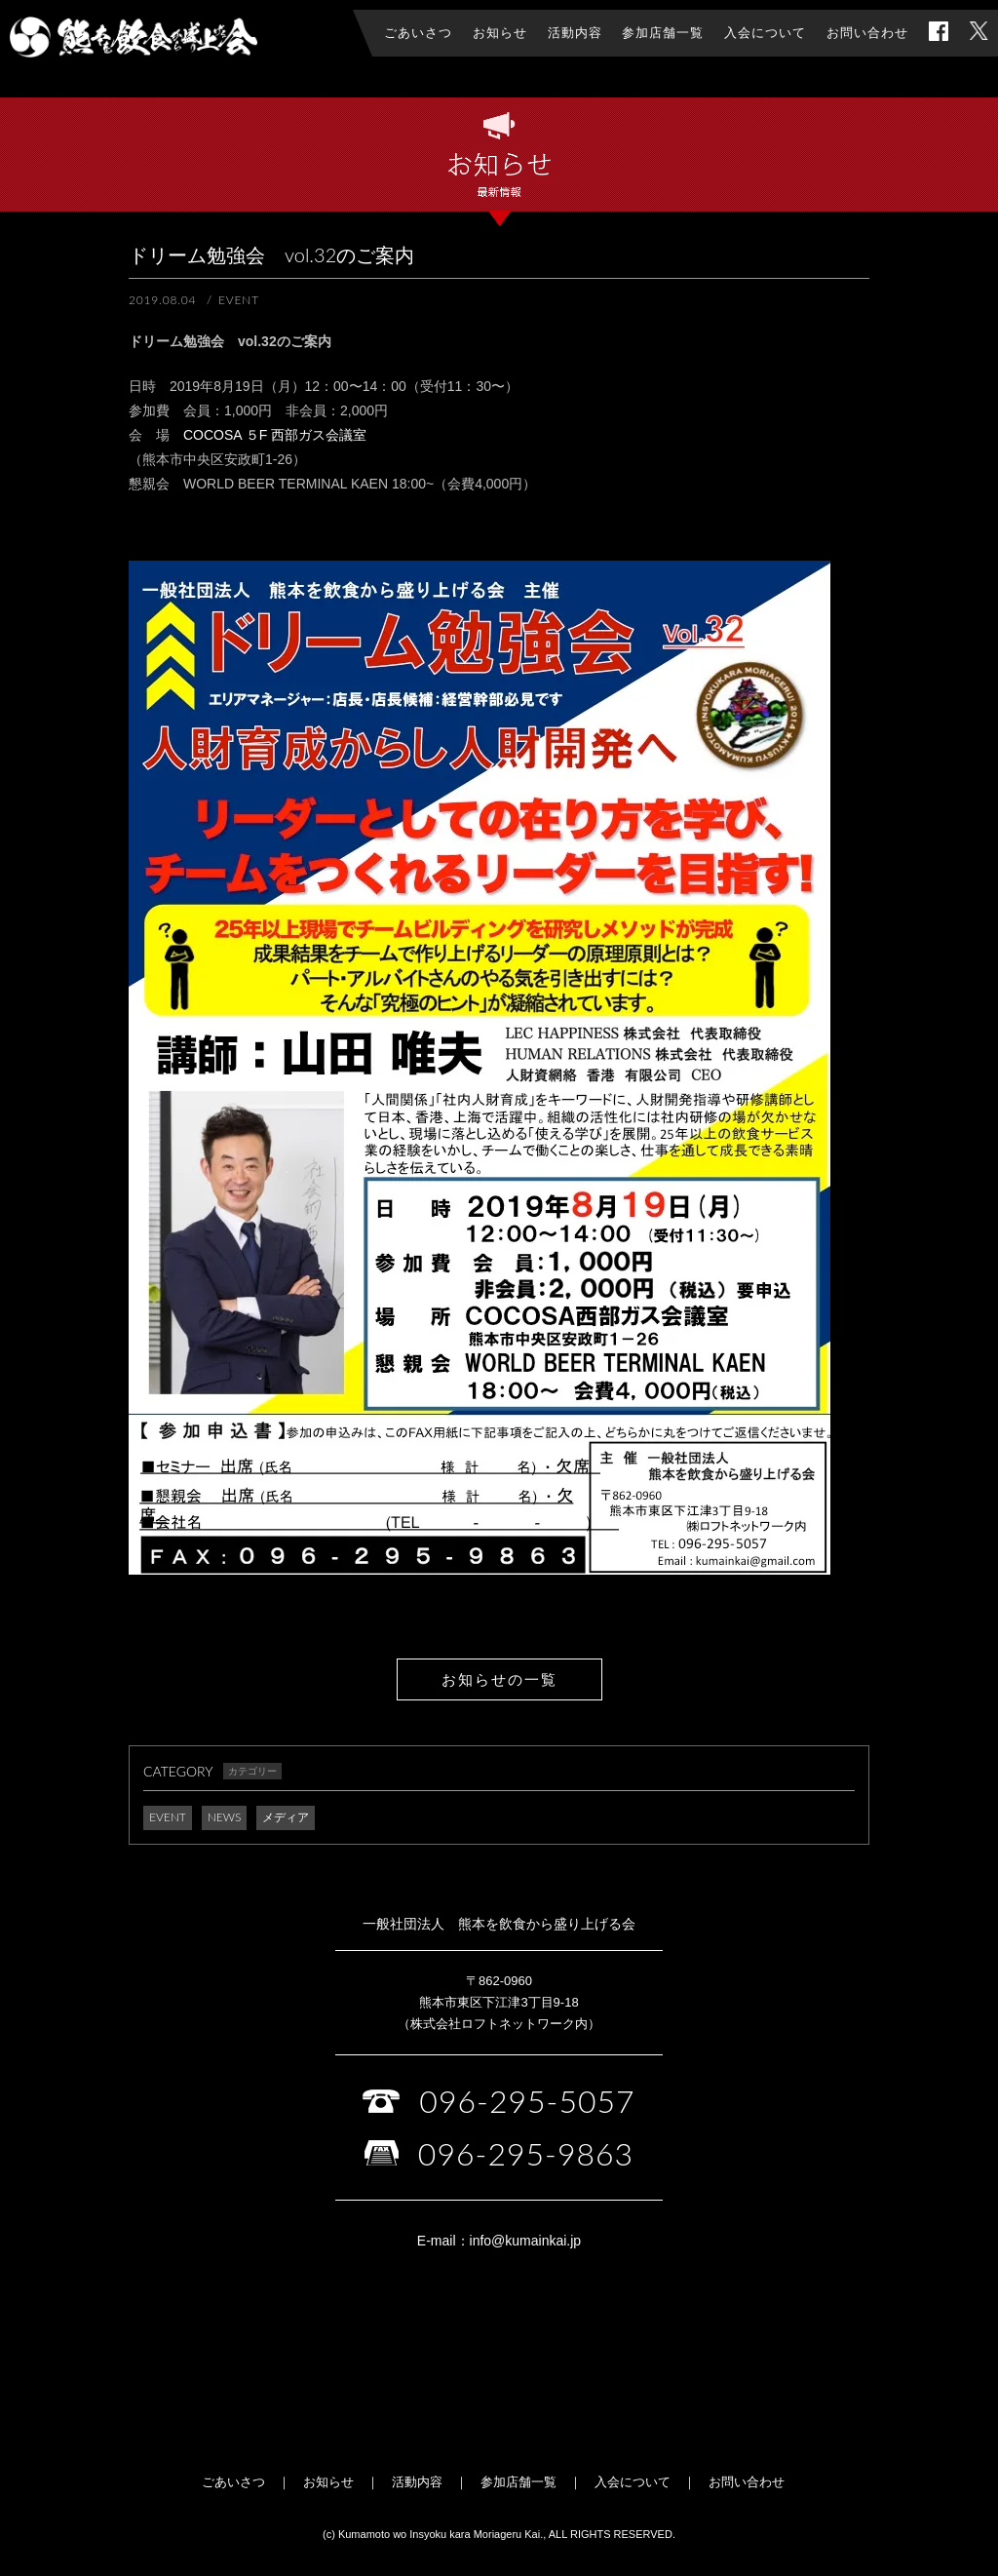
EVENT (167, 1817)
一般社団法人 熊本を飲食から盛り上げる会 (133, 37)
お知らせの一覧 (499, 1679)
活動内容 (417, 2482)
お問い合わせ (747, 2482)
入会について (633, 2482)
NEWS (225, 1817)
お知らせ (328, 2482)
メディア (285, 1817)
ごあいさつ (233, 2482)
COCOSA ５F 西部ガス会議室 (274, 435)
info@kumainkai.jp (526, 2240)
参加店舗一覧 (518, 2482)
